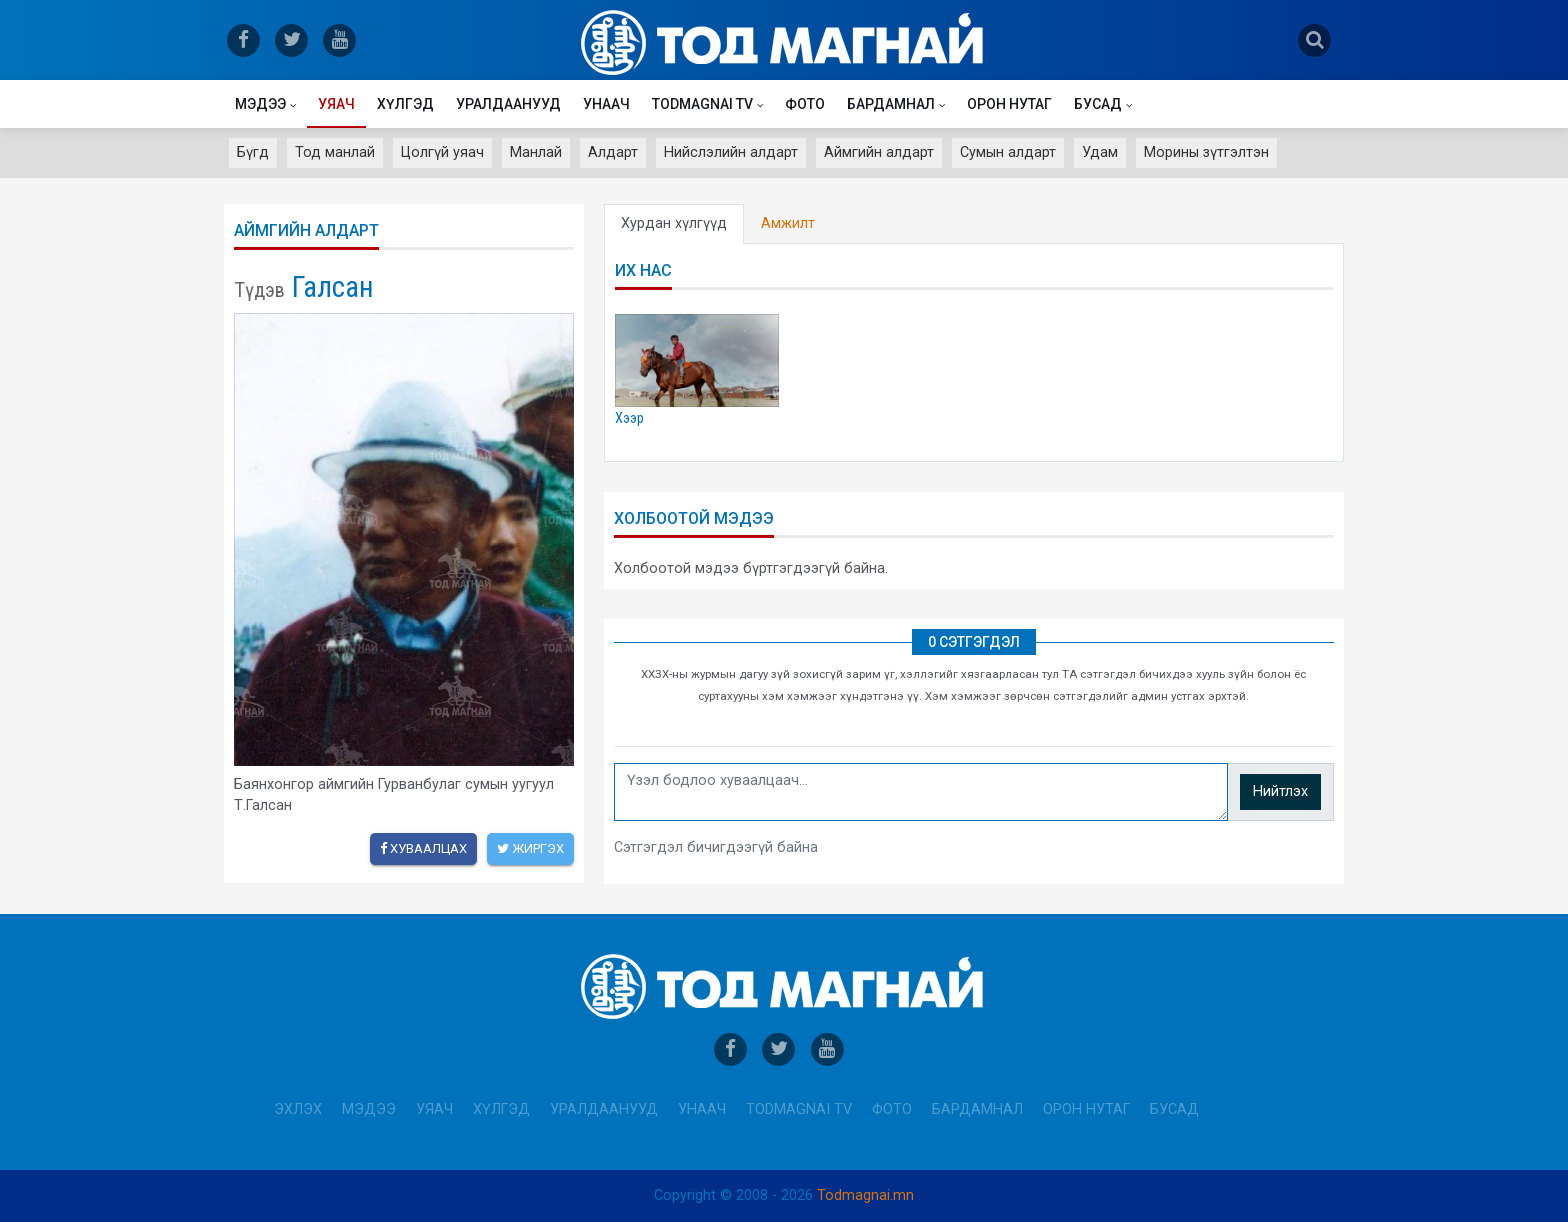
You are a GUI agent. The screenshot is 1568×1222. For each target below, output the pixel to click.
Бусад (1098, 104)
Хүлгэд (405, 104)
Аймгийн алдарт (879, 152)
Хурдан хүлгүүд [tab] (674, 223)
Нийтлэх (1280, 791)
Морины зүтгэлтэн (1206, 152)
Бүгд (253, 152)
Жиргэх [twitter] (530, 848)
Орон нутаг (1009, 104)
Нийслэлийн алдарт (731, 152)
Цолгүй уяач (442, 152)
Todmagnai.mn (865, 1195)
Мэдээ (260, 104)
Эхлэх (298, 1109)
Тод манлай (335, 152)
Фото (805, 104)
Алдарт (613, 152)
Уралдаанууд (508, 104)
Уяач (336, 104)
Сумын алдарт (1008, 152)
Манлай (536, 152)
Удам (1100, 152)
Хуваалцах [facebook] (423, 848)
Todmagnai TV (702, 104)
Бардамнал (891, 104)
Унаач (606, 104)
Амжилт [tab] (788, 223)
